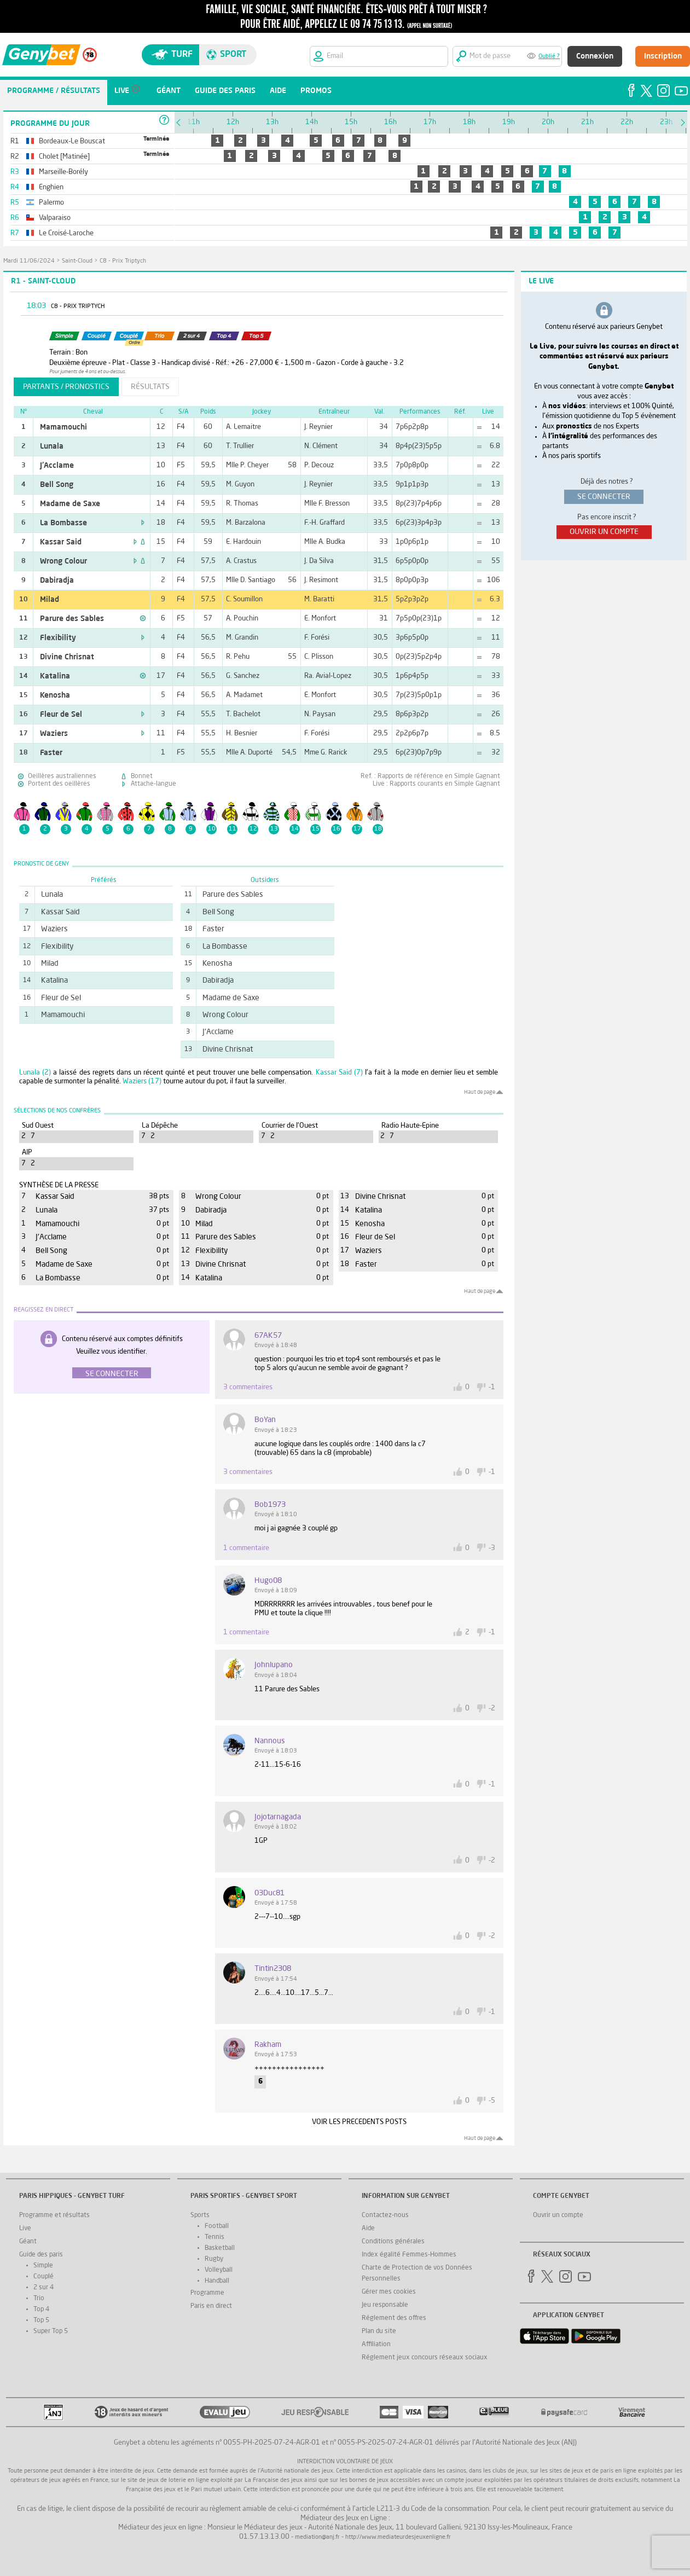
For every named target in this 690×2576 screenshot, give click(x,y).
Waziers (54, 734)
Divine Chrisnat (67, 657)
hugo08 (268, 1581)
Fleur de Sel (61, 714)
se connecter (603, 497)
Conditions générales (393, 2241)
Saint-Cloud (77, 261)
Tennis (214, 2237)
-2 (492, 1708)
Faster (51, 753)
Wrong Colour (63, 561)
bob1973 (270, 1505)
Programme (207, 2293)
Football (217, 2226)
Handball (217, 2281)
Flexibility (58, 638)
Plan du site (379, 2331)
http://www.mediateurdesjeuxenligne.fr (398, 2537)
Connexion (594, 56)
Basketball (220, 2248)
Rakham (267, 2045)
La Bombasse (63, 523)
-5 (492, 2100)
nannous (269, 1741)
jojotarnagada (277, 1817)
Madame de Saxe (70, 504)
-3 (492, 1548)
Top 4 (41, 2309)
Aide (368, 2228)
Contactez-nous (385, 2215)
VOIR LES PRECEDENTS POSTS (359, 2122)
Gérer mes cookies (389, 2292)
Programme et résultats (54, 2215)
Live (25, 2228)
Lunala (51, 446)
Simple (43, 2265)
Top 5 (41, 2320)
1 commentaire (246, 1548)
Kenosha (55, 695)
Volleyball (219, 2270)
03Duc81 (269, 1893)
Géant (28, 2241)
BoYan (265, 1420)
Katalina (55, 676)
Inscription (663, 56)
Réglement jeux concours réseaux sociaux (425, 2357)
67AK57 (268, 1335)
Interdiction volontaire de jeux (345, 2462)
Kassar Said (61, 542)
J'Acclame (57, 465)
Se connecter (111, 1374)
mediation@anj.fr (317, 2537)
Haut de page (479, 1092)
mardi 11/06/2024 (29, 261)
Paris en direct (211, 2306)
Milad (49, 600)
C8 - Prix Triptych (123, 261)
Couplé (43, 2276)
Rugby (214, 2259)
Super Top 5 (50, 2331)
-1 (492, 1387)
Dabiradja (57, 580)
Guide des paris (41, 2255)
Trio (38, 2298)
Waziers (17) (142, 1081)
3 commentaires (247, 1387)
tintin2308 (272, 1968)
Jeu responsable (385, 2305)
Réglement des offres (394, 2318)
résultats (150, 387)
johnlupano (273, 1665)
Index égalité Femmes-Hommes (409, 2255)
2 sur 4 (43, 2287)
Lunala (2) (35, 1072)
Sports (200, 2215)
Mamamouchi (63, 427)
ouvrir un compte (604, 532)
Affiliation (376, 2344)
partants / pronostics (66, 387)
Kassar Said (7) (339, 1072)
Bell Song (56, 485)
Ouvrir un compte (558, 2215)
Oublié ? (549, 57)
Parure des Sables (72, 619)
